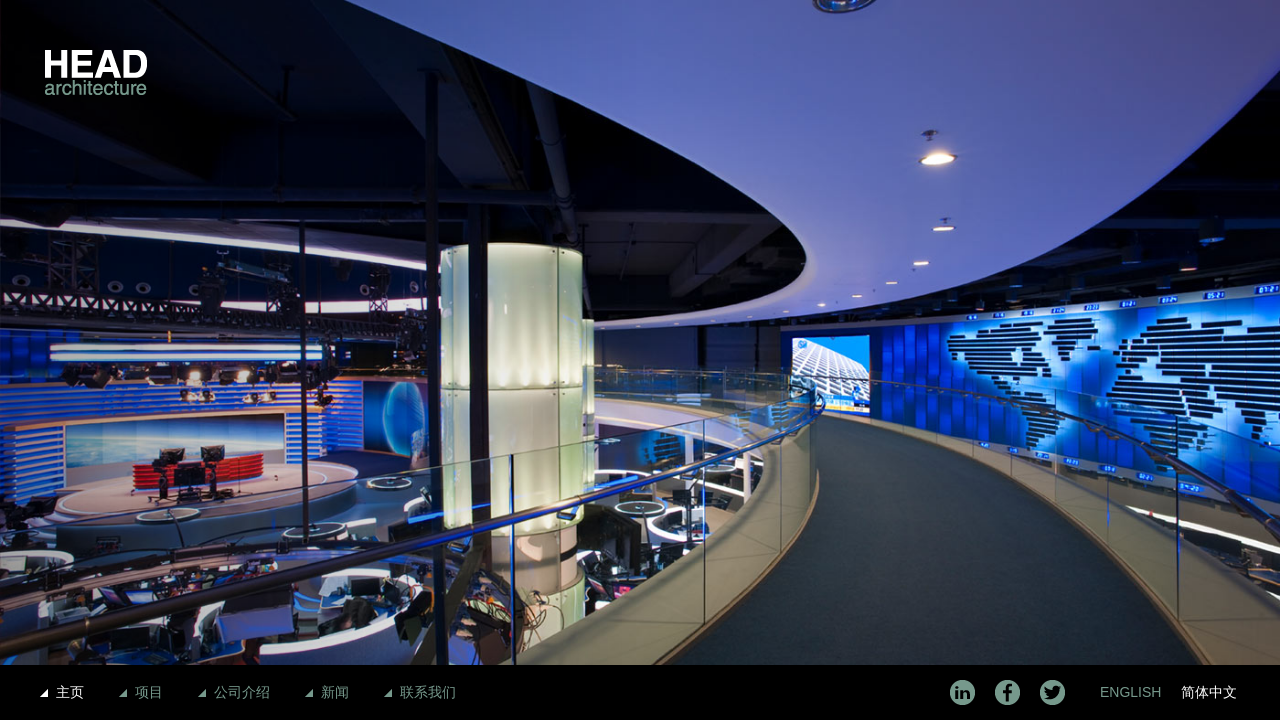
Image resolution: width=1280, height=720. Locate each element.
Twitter (1052, 692)
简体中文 (1209, 692)
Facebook (1007, 692)
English (1130, 692)
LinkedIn (962, 692)
